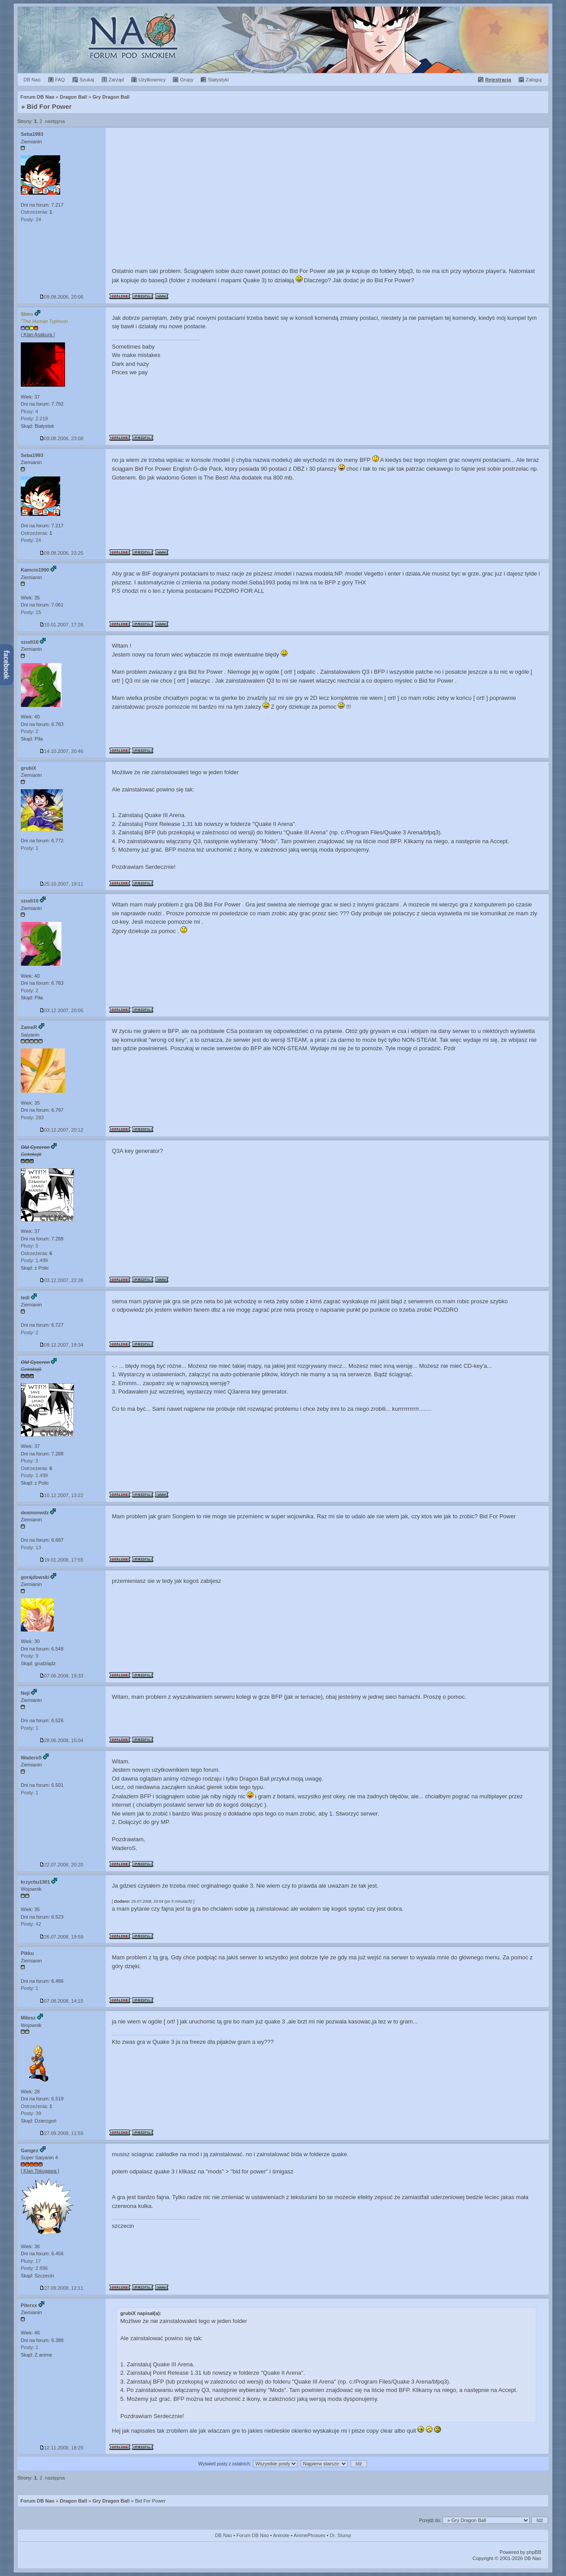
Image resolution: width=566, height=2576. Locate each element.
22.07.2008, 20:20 (62, 1864)
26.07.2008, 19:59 (62, 1936)
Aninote (281, 2535)
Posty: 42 (31, 1924)
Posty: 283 (32, 1117)
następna (55, 121)
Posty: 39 (31, 2113)
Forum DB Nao (37, 2500)
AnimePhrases (309, 2535)
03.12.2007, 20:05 (62, 1010)
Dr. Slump (340, 2535)
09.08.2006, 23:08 (62, 438)
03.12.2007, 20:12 (62, 1130)
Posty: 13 (31, 1547)
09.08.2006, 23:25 (62, 553)
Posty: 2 (29, 731)
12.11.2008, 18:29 (62, 2447)
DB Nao (223, 2535)
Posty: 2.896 (34, 2268)
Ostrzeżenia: (36, 212)
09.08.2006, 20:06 (62, 296)
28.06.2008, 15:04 (62, 1740)
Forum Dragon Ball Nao (283, 40)
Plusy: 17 (31, 2261)
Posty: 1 (29, 848)
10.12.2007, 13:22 (62, 1495)
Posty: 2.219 (34, 418)
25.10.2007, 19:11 (62, 884)
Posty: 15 (31, 612)
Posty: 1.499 (34, 1260)
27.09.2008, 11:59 (62, 2133)
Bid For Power (49, 106)
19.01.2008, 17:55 (62, 1559)
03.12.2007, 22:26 (62, 1280)
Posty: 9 (29, 1655)
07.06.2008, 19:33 (62, 1675)
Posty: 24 (31, 219)
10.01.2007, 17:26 (62, 624)
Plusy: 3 (29, 1245)
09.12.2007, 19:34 (62, 1345)
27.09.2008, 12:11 (62, 2288)
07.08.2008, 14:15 (62, 2001)
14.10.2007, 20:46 (62, 751)
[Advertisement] (327, 194)
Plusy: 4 (29, 411)
